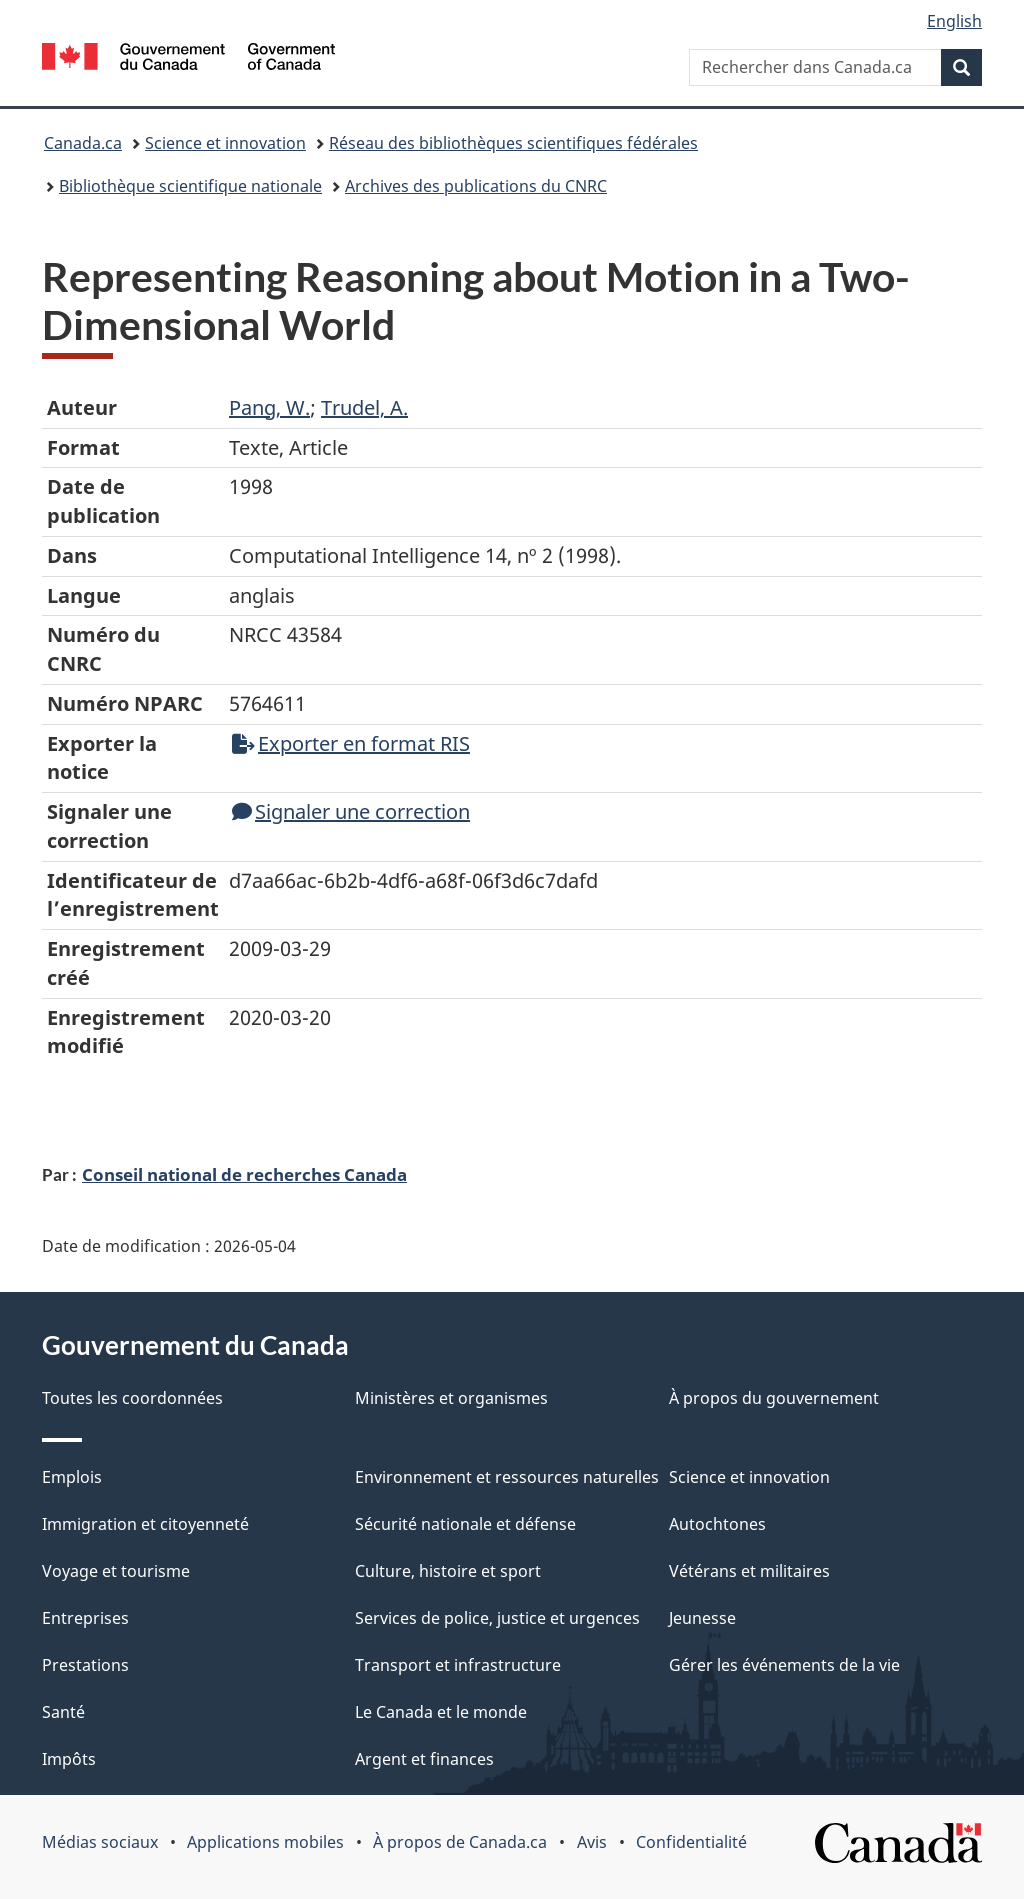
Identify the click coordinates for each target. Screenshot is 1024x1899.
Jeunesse (702, 1618)
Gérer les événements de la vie (784, 1665)
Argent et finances (424, 1759)
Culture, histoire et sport (448, 1571)
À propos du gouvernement (774, 1398)
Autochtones (717, 1524)
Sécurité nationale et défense (465, 1524)
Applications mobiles (265, 1842)
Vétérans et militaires (749, 1571)
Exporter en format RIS (351, 743)
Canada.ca (83, 143)
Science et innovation (225, 143)
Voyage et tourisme (116, 1571)
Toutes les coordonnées (132, 1398)
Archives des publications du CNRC (476, 186)
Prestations (85, 1665)
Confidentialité (691, 1842)
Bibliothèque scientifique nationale (190, 186)
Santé (63, 1712)
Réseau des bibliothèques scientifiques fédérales (513, 143)
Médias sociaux (100, 1842)
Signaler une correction (351, 811)
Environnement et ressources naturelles (507, 1477)
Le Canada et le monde (441, 1712)
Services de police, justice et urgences (497, 1618)
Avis (592, 1842)
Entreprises (85, 1618)
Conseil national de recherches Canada (244, 1174)
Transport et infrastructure (458, 1665)
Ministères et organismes (451, 1398)
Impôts (69, 1759)
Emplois (72, 1477)
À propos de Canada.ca (460, 1842)
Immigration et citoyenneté (145, 1524)
